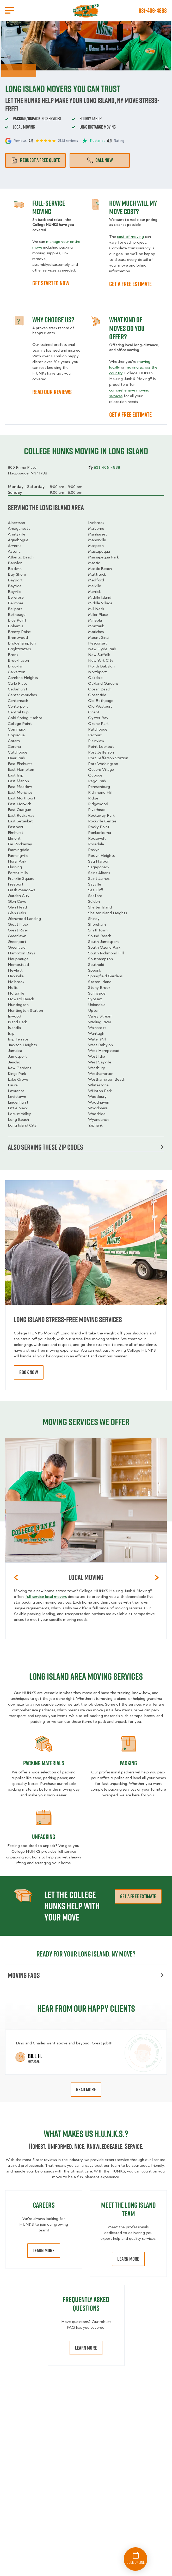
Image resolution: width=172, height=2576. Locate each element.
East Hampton (21, 769)
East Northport (21, 798)
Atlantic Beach (21, 557)
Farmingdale (18, 849)
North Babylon (101, 666)
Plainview (96, 740)
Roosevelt (97, 838)
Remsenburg (99, 786)
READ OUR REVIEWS (52, 391)
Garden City (18, 895)
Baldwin (15, 568)
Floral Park (17, 861)
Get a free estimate (138, 1896)
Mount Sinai (98, 637)
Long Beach (18, 1119)
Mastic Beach (100, 568)
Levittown (17, 1096)
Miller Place (98, 614)
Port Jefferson (101, 752)
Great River (18, 930)
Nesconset (97, 643)
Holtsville (16, 993)
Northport (97, 672)
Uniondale (97, 1004)
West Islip (96, 1056)
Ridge (93, 798)
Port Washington (103, 763)
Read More (86, 2089)
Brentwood (18, 637)
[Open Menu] (9, 10)
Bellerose (16, 597)
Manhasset (97, 534)
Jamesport (17, 1056)
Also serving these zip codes (86, 1147)
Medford (96, 580)
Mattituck (97, 574)
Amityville (16, 534)
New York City (100, 660)
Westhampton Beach (106, 1079)
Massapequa (99, 551)
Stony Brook (99, 987)
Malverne (96, 528)
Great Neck (18, 924)
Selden (94, 901)
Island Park (17, 1022)
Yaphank (95, 1125)
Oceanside (97, 694)
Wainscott (97, 1027)
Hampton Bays (21, 953)
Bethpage (17, 614)
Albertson (16, 522)
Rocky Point (98, 826)
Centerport (18, 706)
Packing (128, 1763)
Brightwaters (19, 649)
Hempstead (18, 964)
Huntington (18, 1004)
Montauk (96, 626)
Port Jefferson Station (108, 758)
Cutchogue (17, 752)
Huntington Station (25, 1010)
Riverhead (97, 809)
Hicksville (16, 976)
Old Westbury (100, 706)
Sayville (94, 884)
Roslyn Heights (101, 855)
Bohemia (15, 626)
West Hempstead (103, 1050)
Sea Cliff (95, 890)
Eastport (15, 826)
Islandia (14, 1027)
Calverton (16, 672)
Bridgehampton (22, 643)
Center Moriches (22, 694)
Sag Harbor (98, 861)
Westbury (96, 1067)
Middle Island (99, 597)
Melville (94, 585)
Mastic (94, 562)
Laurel (13, 1085)
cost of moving (130, 236)
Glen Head (17, 907)
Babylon (15, 562)
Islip (11, 1033)
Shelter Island (100, 907)
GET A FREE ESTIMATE (130, 283)
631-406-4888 (153, 10)
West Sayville (99, 1062)
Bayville (14, 591)
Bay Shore (17, 574)
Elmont (14, 838)
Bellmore (15, 603)
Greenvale (17, 947)
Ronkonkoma (99, 832)
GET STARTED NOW (50, 283)
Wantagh (96, 1033)
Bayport (15, 580)
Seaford (95, 895)
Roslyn (94, 849)
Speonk (94, 970)
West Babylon (100, 1045)
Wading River (99, 1022)
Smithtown (98, 930)
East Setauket (20, 821)
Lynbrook (96, 522)
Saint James (98, 878)
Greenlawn (17, 935)
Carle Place (17, 683)
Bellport (15, 608)
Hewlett (15, 970)
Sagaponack (98, 867)
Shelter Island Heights (107, 913)
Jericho (14, 1062)
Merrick (94, 591)
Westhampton (100, 1073)
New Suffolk (99, 654)
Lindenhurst (18, 1102)
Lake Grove (18, 1079)
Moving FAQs (86, 1975)
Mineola (95, 620)
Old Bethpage (100, 700)
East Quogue (19, 809)
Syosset (95, 999)
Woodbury (97, 1096)
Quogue (95, 775)
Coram (14, 740)
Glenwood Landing (24, 918)
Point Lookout (101, 746)
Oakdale (95, 677)
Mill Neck (96, 608)
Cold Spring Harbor (25, 717)
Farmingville (18, 855)
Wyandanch (98, 1119)
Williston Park (100, 1090)
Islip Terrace (18, 1039)
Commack (17, 729)
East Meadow (20, 786)
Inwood (14, 1016)
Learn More (43, 2250)
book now (28, 1372)
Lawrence (16, 1090)
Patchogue (97, 729)
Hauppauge (18, 958)
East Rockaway (21, 815)
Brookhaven (18, 660)
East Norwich (19, 803)
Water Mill (97, 1039)
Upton (94, 1010)
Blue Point (17, 620)
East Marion (18, 781)
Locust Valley (19, 1113)
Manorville (97, 540)
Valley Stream (100, 1016)
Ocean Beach (100, 689)
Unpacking (43, 1836)
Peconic (95, 735)
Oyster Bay (98, 717)
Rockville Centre (102, 821)
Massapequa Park (103, 557)
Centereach (18, 700)
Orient (94, 712)
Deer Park (16, 758)
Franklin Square (21, 878)
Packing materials (43, 1763)
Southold (96, 964)
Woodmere (98, 1108)
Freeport (15, 884)
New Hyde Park (102, 649)
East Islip (15, 775)
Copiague (16, 735)
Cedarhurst (17, 689)
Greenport (17, 941)
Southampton (100, 958)
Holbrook (16, 981)
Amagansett (19, 528)
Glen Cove (17, 901)
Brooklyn (15, 666)
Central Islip (18, 712)
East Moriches (20, 792)
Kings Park (17, 1073)
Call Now (100, 160)
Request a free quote (35, 160)
